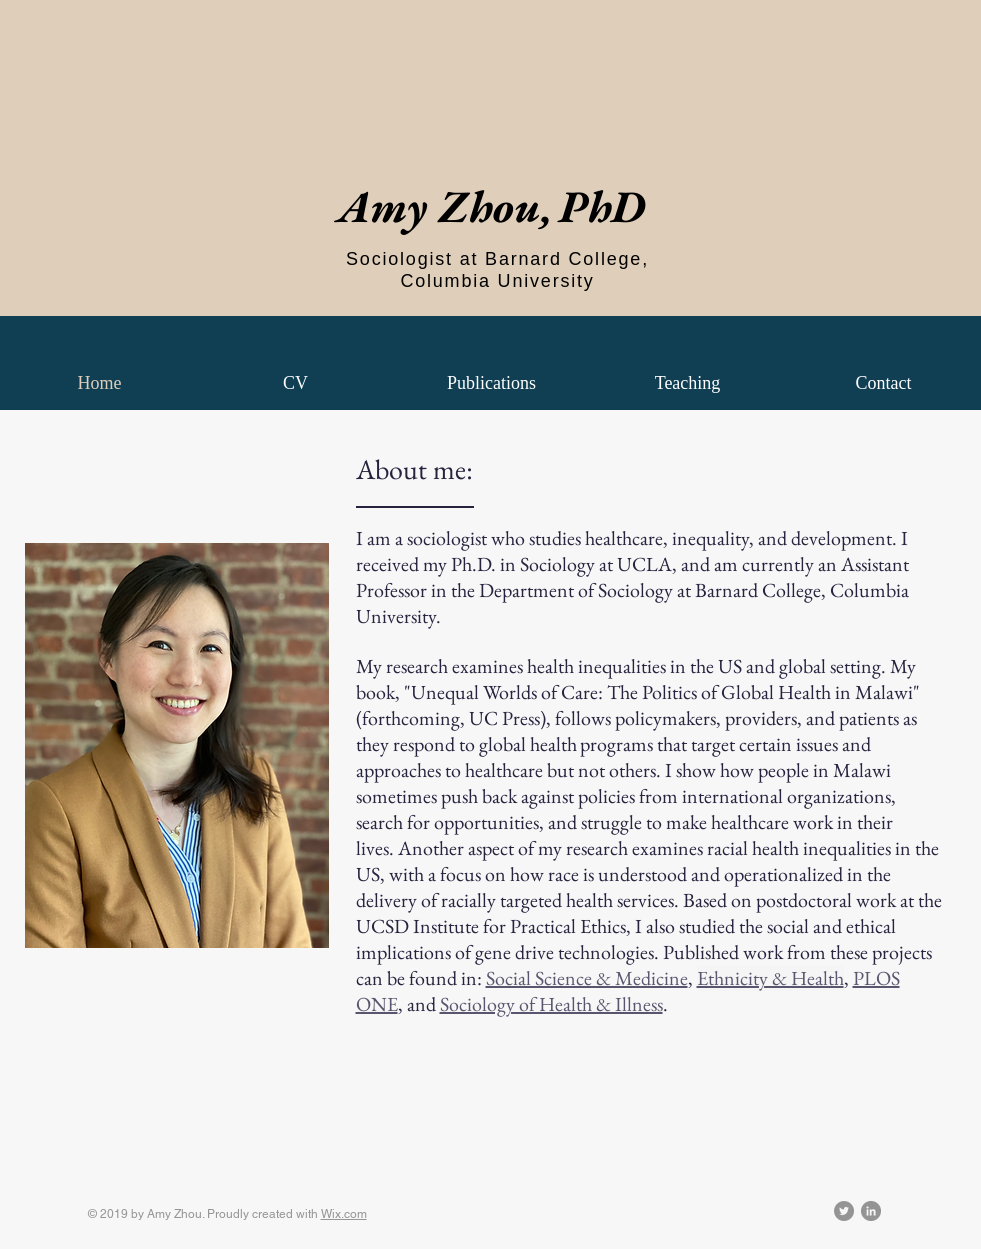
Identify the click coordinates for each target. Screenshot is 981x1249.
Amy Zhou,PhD (491, 206)
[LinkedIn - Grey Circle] (871, 1211)
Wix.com (344, 1214)
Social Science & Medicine (587, 978)
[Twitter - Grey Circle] (844, 1211)
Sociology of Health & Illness (551, 1004)
